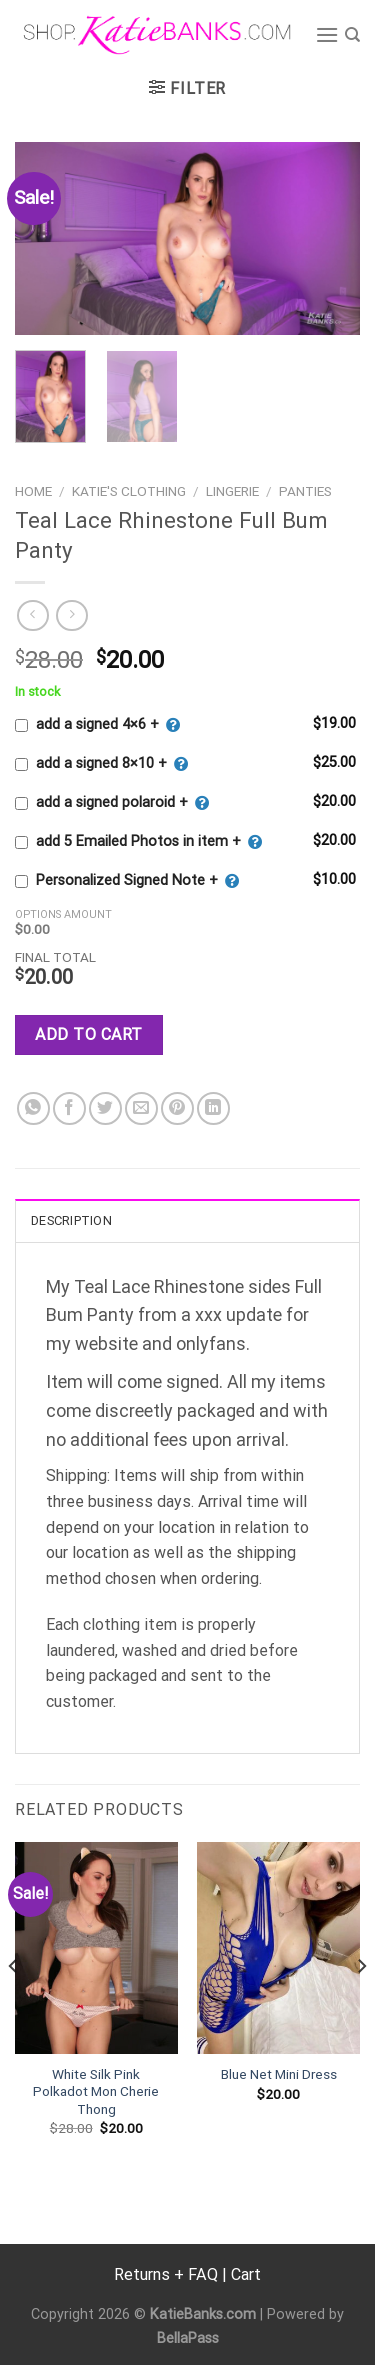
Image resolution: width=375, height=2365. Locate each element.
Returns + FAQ (166, 2274)
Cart (246, 2274)
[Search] (352, 35)
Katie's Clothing (129, 491)
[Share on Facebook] (69, 1108)
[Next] (361, 2006)
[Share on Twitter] (105, 1108)
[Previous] (14, 2006)
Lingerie (232, 491)
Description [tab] (71, 1220)
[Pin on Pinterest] (177, 1108)
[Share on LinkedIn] (213, 1108)
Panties (305, 491)
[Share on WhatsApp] (33, 1108)
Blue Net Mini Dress (279, 2074)
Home (33, 491)
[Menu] (327, 34)
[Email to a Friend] (141, 1108)
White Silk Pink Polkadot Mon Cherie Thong (96, 2091)
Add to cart (88, 1034)
